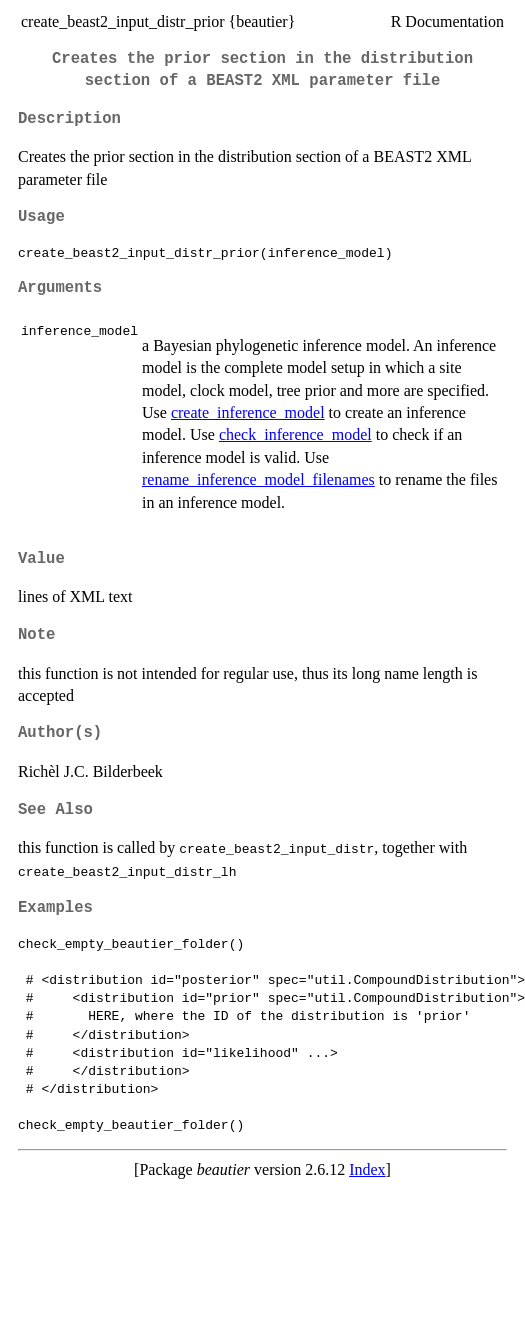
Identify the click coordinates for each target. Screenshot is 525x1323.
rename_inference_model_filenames (258, 479)
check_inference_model (295, 434)
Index (367, 1169)
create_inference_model (248, 412)
